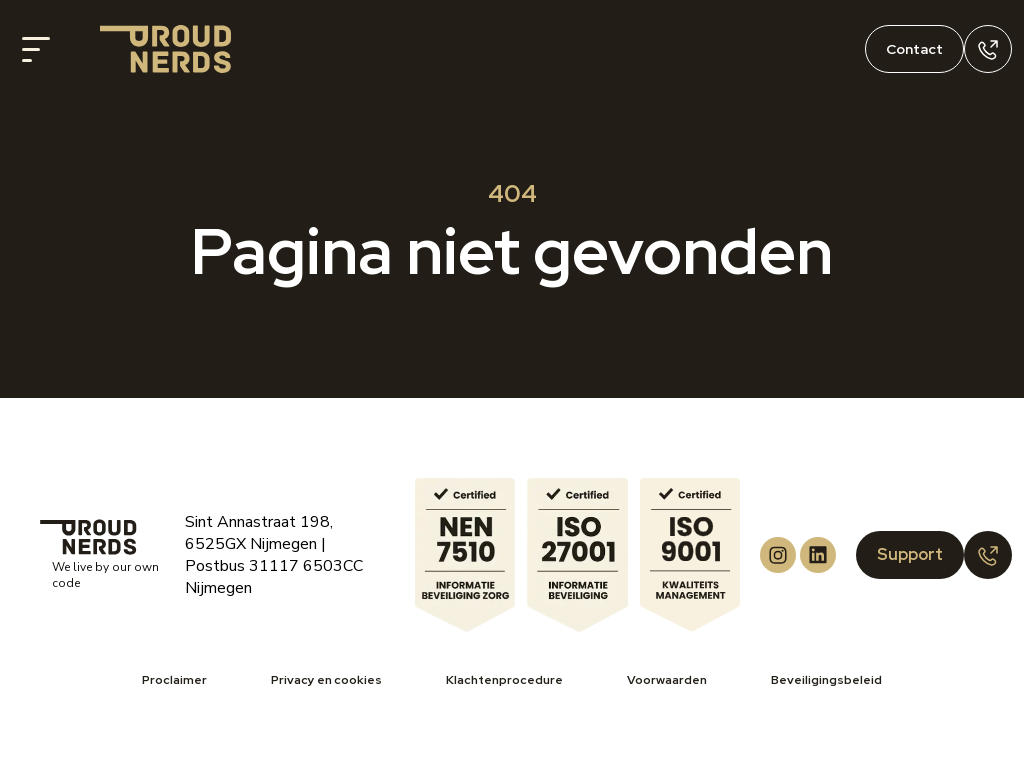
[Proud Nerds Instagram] (778, 555)
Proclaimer (174, 680)
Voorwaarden (667, 680)
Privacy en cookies (326, 680)
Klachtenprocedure (504, 680)
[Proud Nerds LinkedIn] (818, 555)
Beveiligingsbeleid (826, 680)
